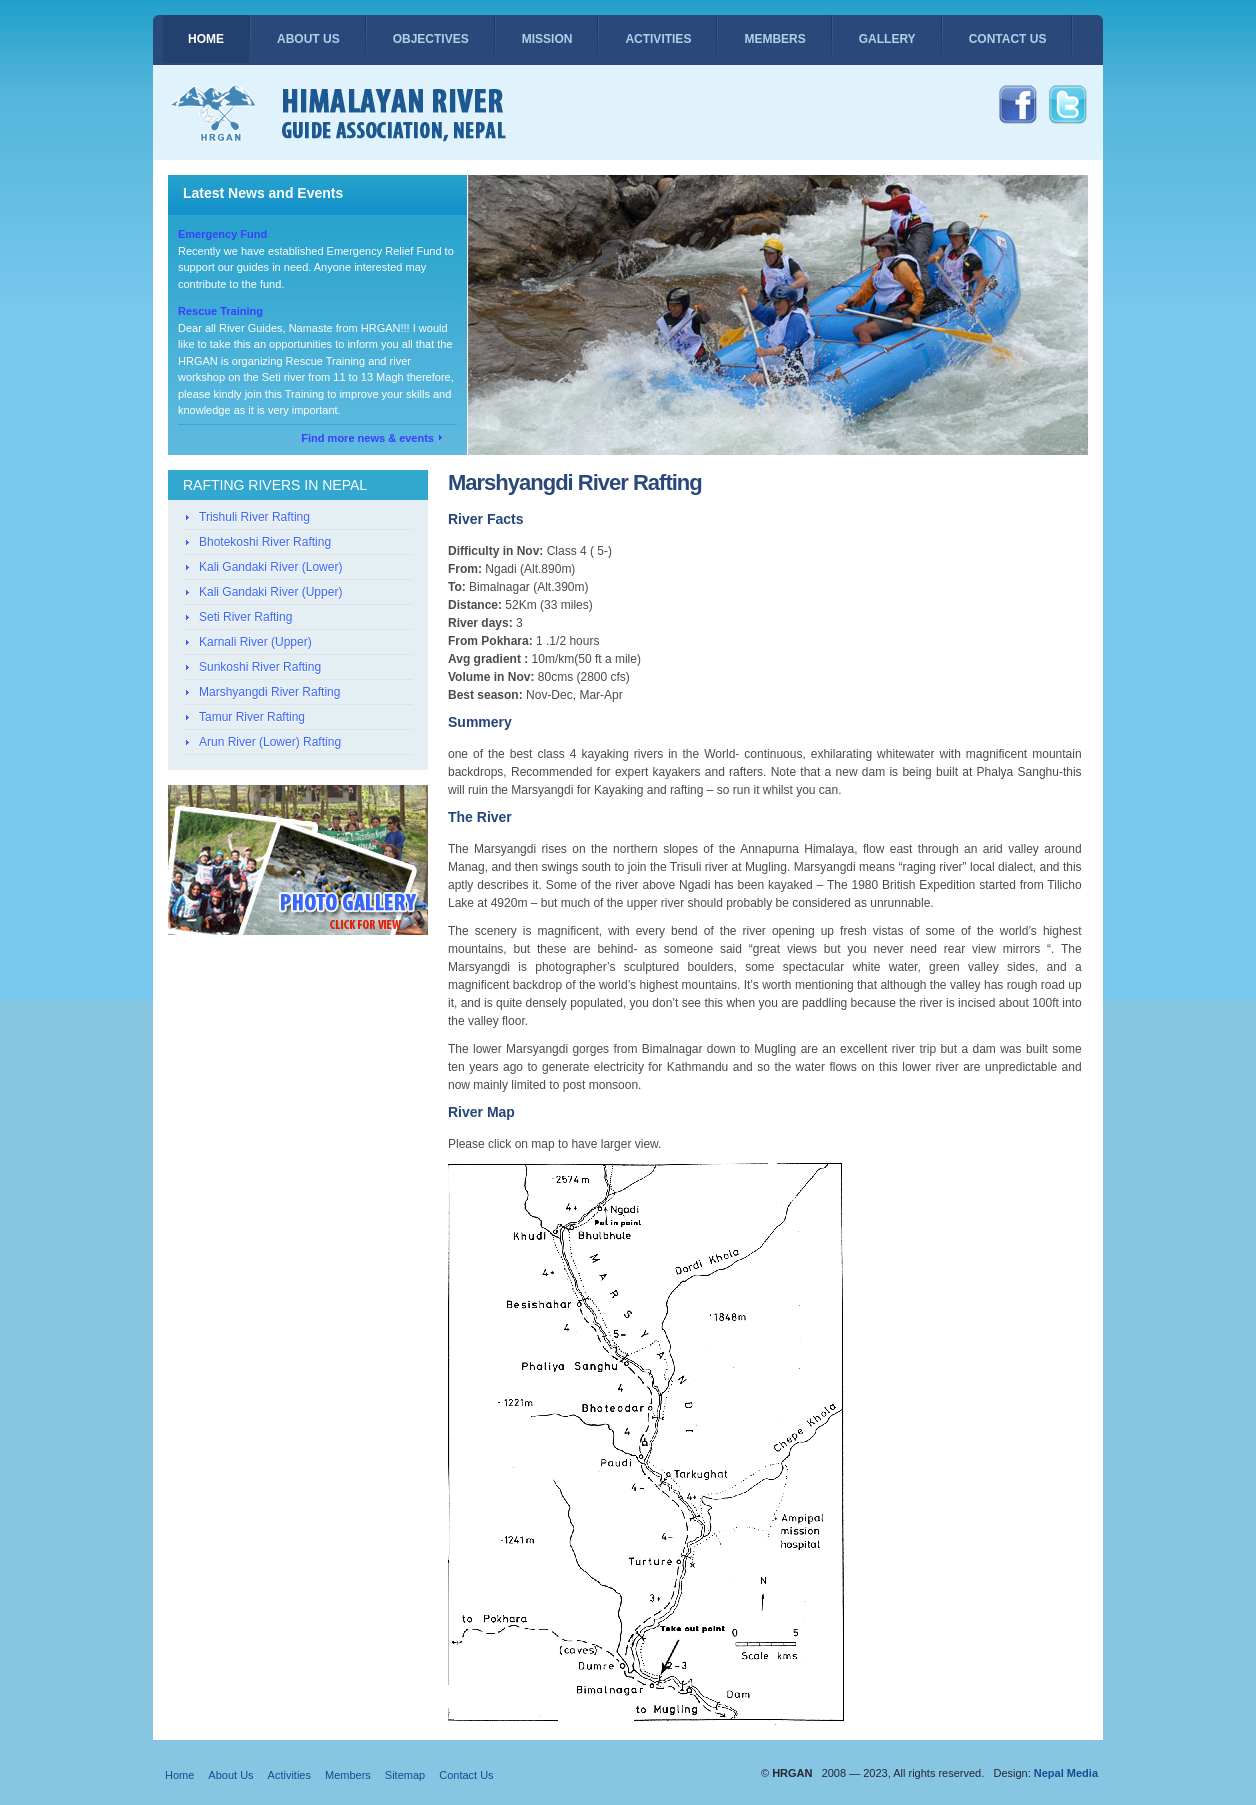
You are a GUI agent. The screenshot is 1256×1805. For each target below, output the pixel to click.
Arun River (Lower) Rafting (270, 742)
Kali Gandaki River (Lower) (270, 567)
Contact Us (1008, 39)
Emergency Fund (222, 234)
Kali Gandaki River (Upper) (270, 592)
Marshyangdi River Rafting (269, 692)
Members (774, 39)
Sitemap (405, 1775)
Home (206, 39)
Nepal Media (1066, 1773)
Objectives (431, 39)
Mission (547, 39)
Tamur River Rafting (252, 717)
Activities (658, 39)
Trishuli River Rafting (254, 517)
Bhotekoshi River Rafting (265, 542)
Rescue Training (220, 311)
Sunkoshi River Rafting (260, 667)
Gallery (887, 39)
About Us (308, 39)
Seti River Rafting (245, 617)
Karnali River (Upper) (255, 642)
